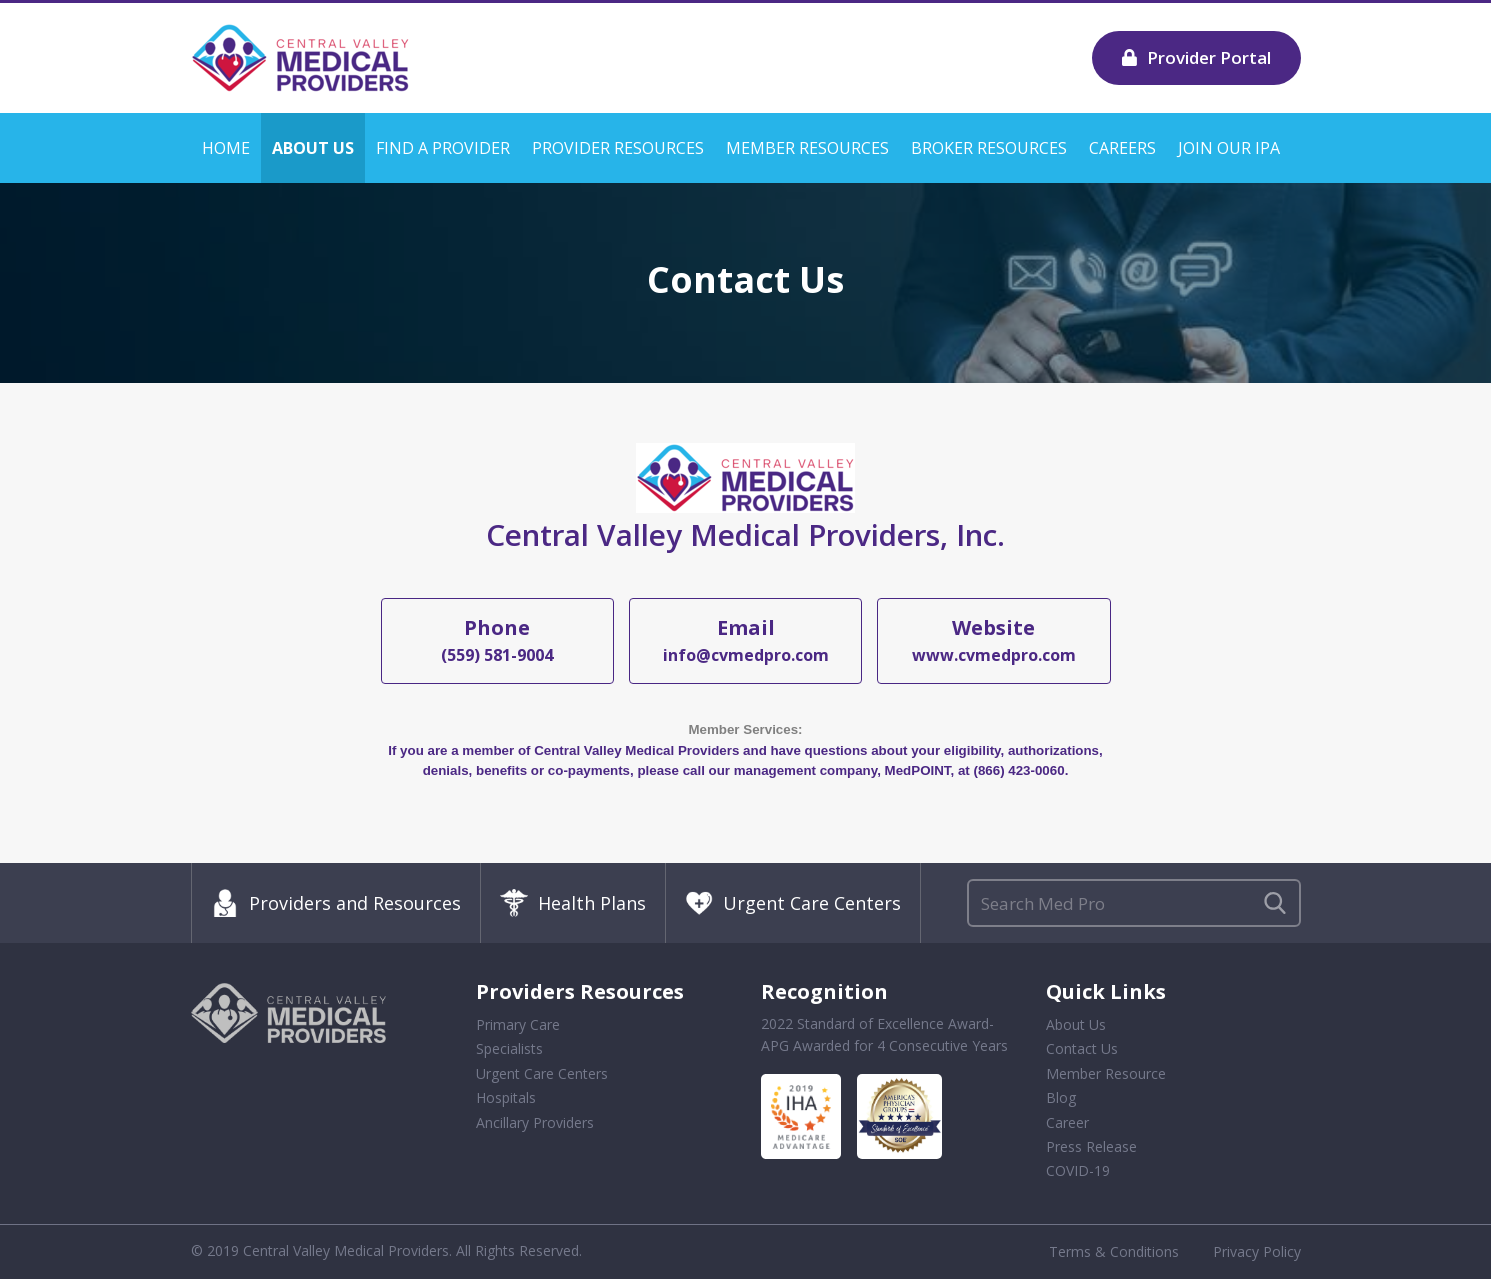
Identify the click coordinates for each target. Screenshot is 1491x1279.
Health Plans (573, 903)
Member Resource (1106, 1073)
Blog (1061, 1097)
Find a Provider (443, 148)
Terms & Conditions (1114, 1251)
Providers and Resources (336, 903)
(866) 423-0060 (1018, 770)
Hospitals (506, 1097)
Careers (1122, 148)
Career (1067, 1122)
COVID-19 (1078, 1170)
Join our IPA (1229, 148)
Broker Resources (989, 148)
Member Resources (807, 148)
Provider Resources (618, 148)
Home (226, 148)
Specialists (509, 1048)
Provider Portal (1196, 57)
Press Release (1091, 1146)
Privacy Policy (1257, 1251)
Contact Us (1082, 1048)
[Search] (1134, 903)
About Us (313, 148)
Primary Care (518, 1024)
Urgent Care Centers (793, 903)
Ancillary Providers (535, 1122)
